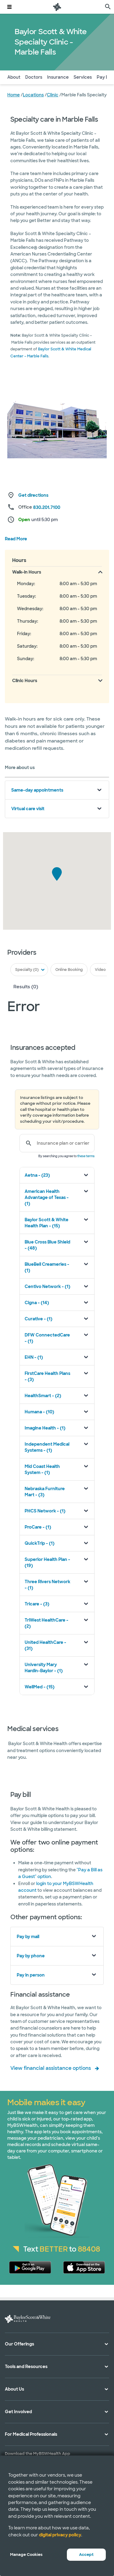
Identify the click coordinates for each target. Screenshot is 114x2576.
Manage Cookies (26, 2554)
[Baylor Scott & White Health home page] (57, 7)
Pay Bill (104, 77)
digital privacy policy (60, 2535)
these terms (86, 1156)
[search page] (108, 7)
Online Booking (69, 969)
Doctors (33, 77)
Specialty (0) (27, 969)
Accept (86, 2554)
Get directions (33, 495)
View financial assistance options (50, 2068)
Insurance (58, 77)
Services (83, 77)
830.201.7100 (46, 507)
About (13, 77)
